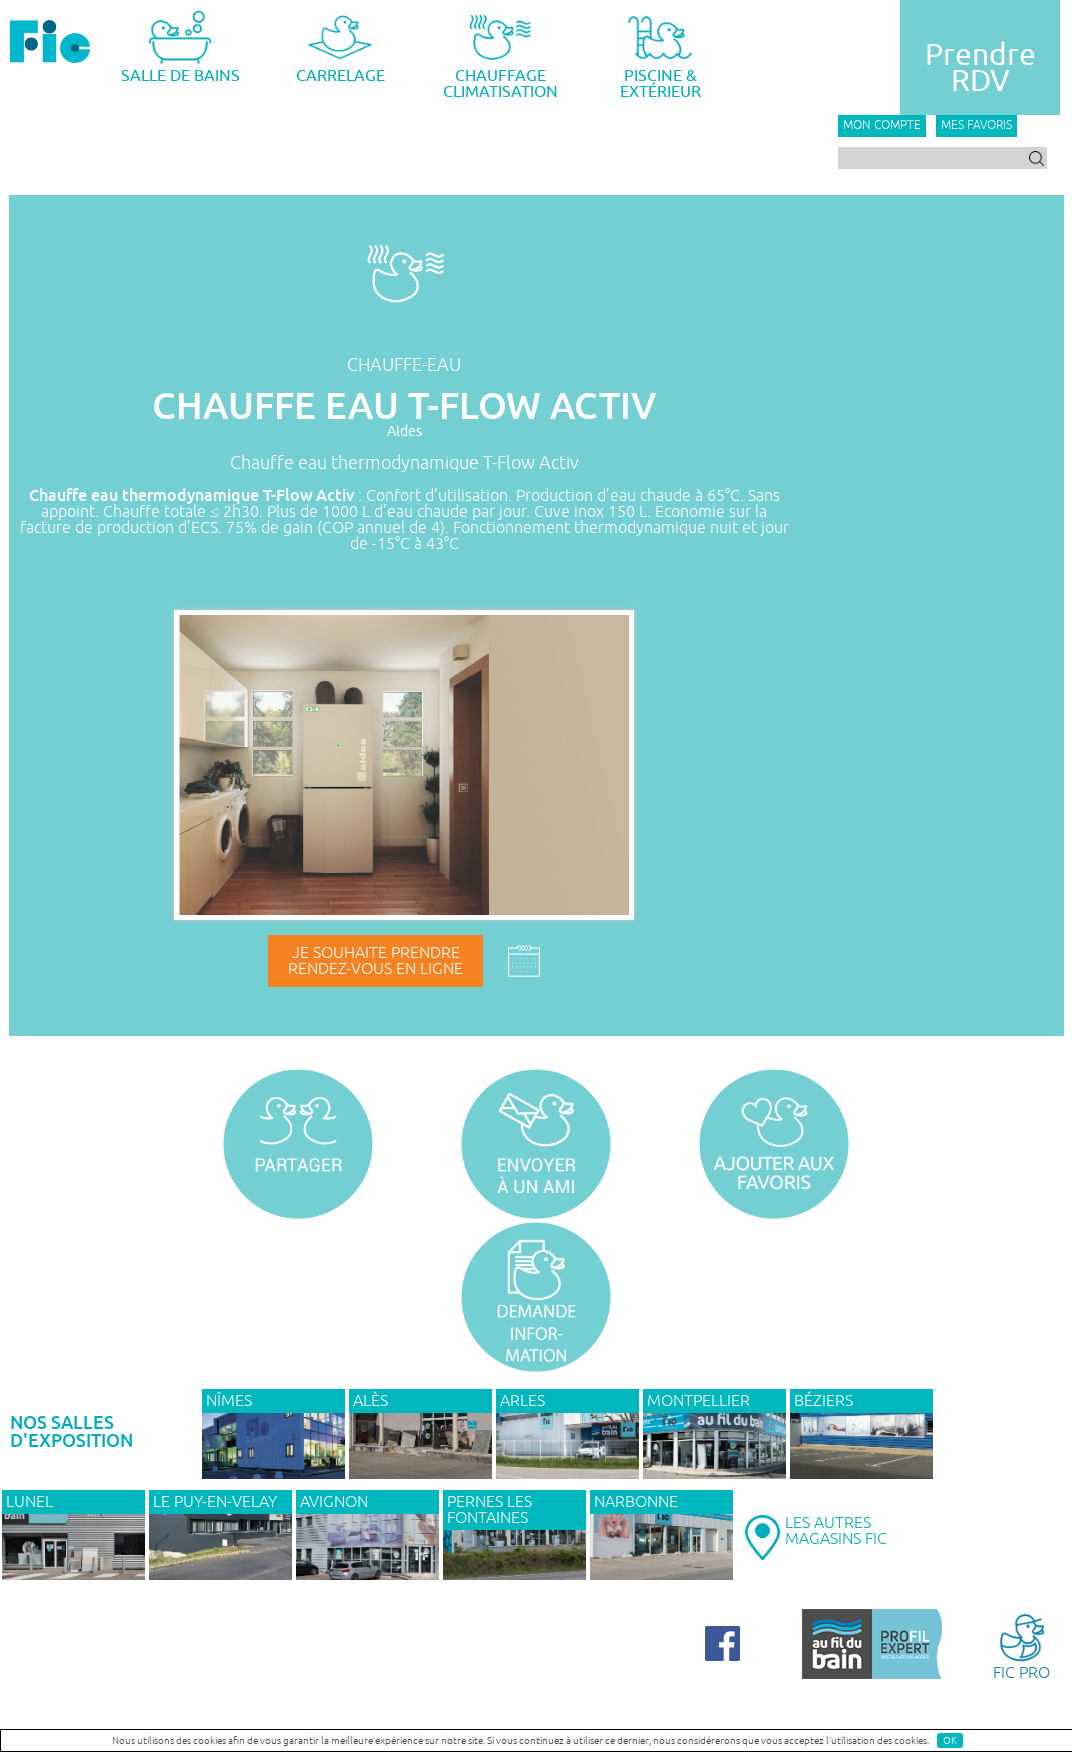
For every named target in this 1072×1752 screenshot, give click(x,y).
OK (950, 1740)
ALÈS (370, 1401)
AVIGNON (334, 1502)
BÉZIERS (823, 1401)
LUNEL (29, 1502)
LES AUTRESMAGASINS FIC (836, 1531)
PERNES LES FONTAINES (489, 1510)
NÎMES (229, 1401)
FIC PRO (1021, 1645)
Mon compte (882, 125)
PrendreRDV (980, 68)
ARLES (522, 1401)
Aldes (404, 431)
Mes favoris (976, 125)
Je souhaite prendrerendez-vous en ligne (375, 961)
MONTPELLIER (698, 1401)
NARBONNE (636, 1502)
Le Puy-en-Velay (215, 1502)
